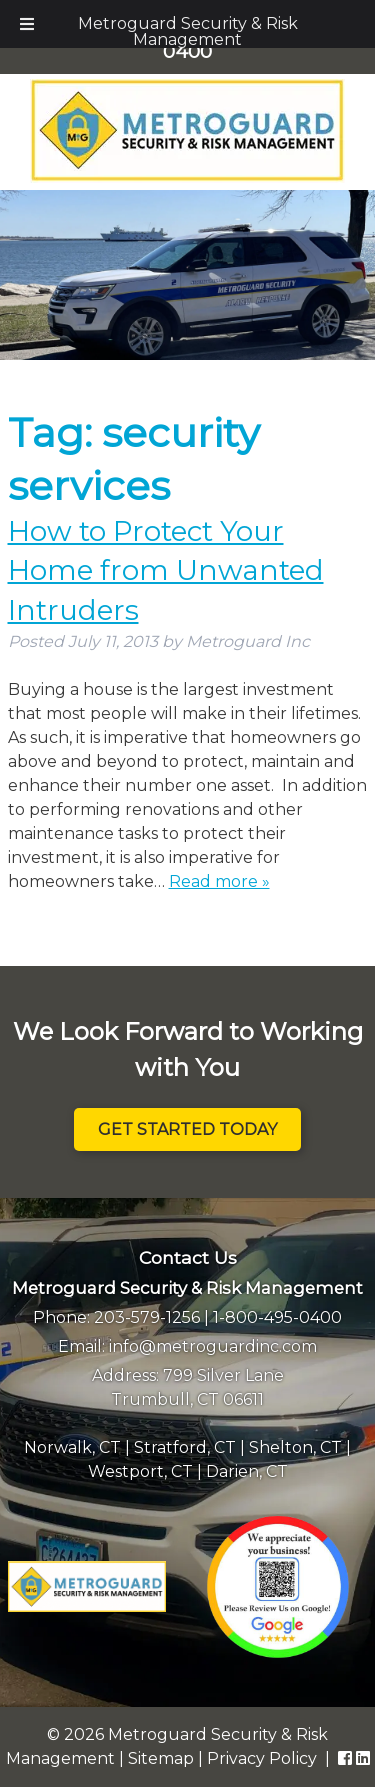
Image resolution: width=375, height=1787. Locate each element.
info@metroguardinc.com (213, 1346)
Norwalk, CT (72, 1447)
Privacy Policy (262, 1758)
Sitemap (161, 1758)
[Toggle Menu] (27, 24)
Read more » (219, 881)
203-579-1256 (147, 1317)
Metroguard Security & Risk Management (188, 31)
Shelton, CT (295, 1447)
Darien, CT (247, 1471)
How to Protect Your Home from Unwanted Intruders (166, 570)
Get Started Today (187, 1129)
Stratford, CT (185, 1447)
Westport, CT (140, 1471)
